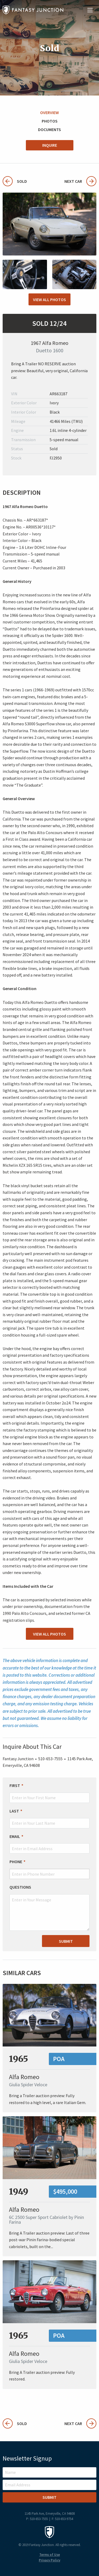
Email (15, 1836)
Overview (49, 112)
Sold (15, 181)
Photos (50, 121)
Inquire (49, 145)
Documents (49, 129)
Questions (20, 1887)
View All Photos (49, 299)
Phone (16, 1861)
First (15, 1785)
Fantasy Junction (33, 10)
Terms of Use (49, 2554)
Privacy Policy (49, 2560)
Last (14, 1811)
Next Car (80, 181)
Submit (66, 1941)
